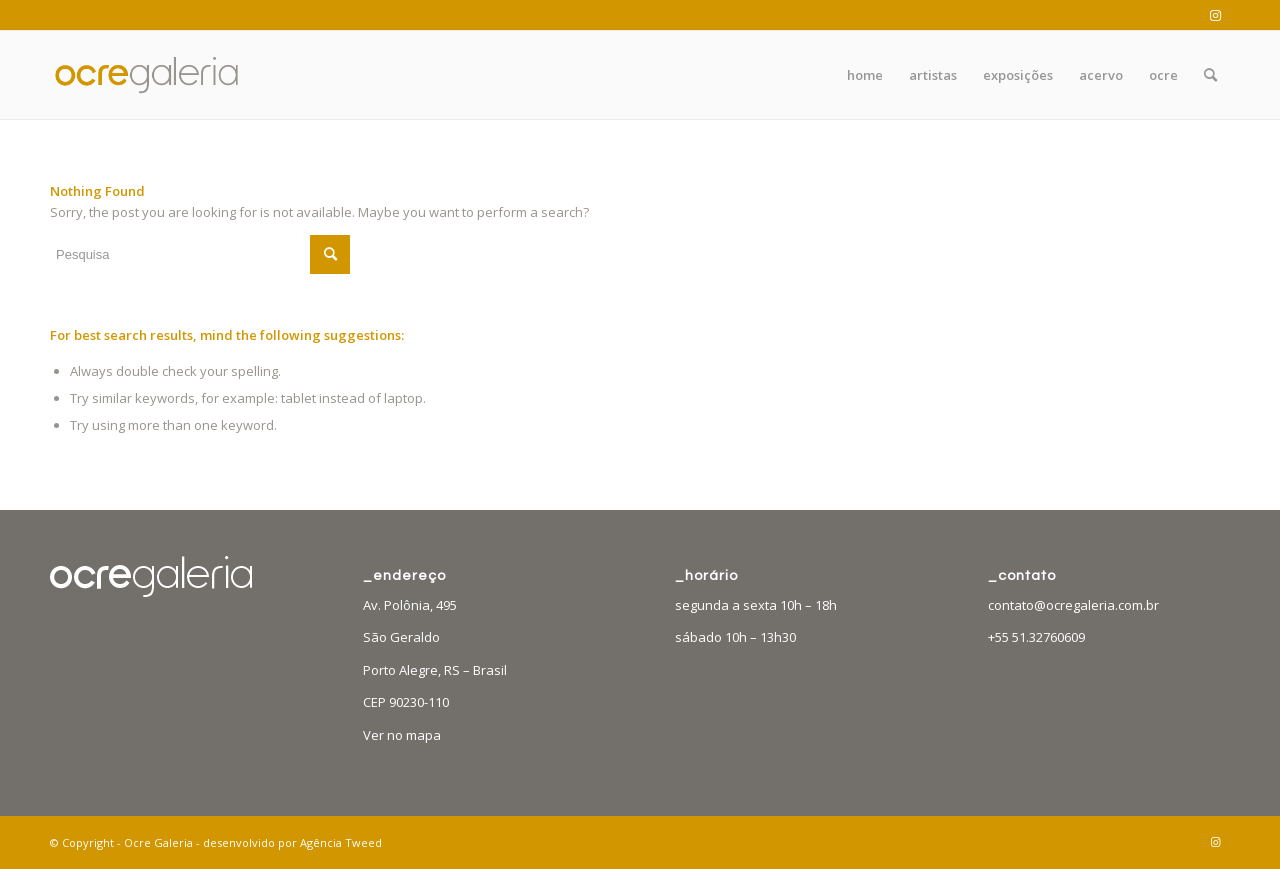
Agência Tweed (341, 842)
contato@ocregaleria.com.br (1073, 605)
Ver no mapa (402, 735)
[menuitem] (865, 75)
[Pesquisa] (1210, 75)
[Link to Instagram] (1215, 15)
